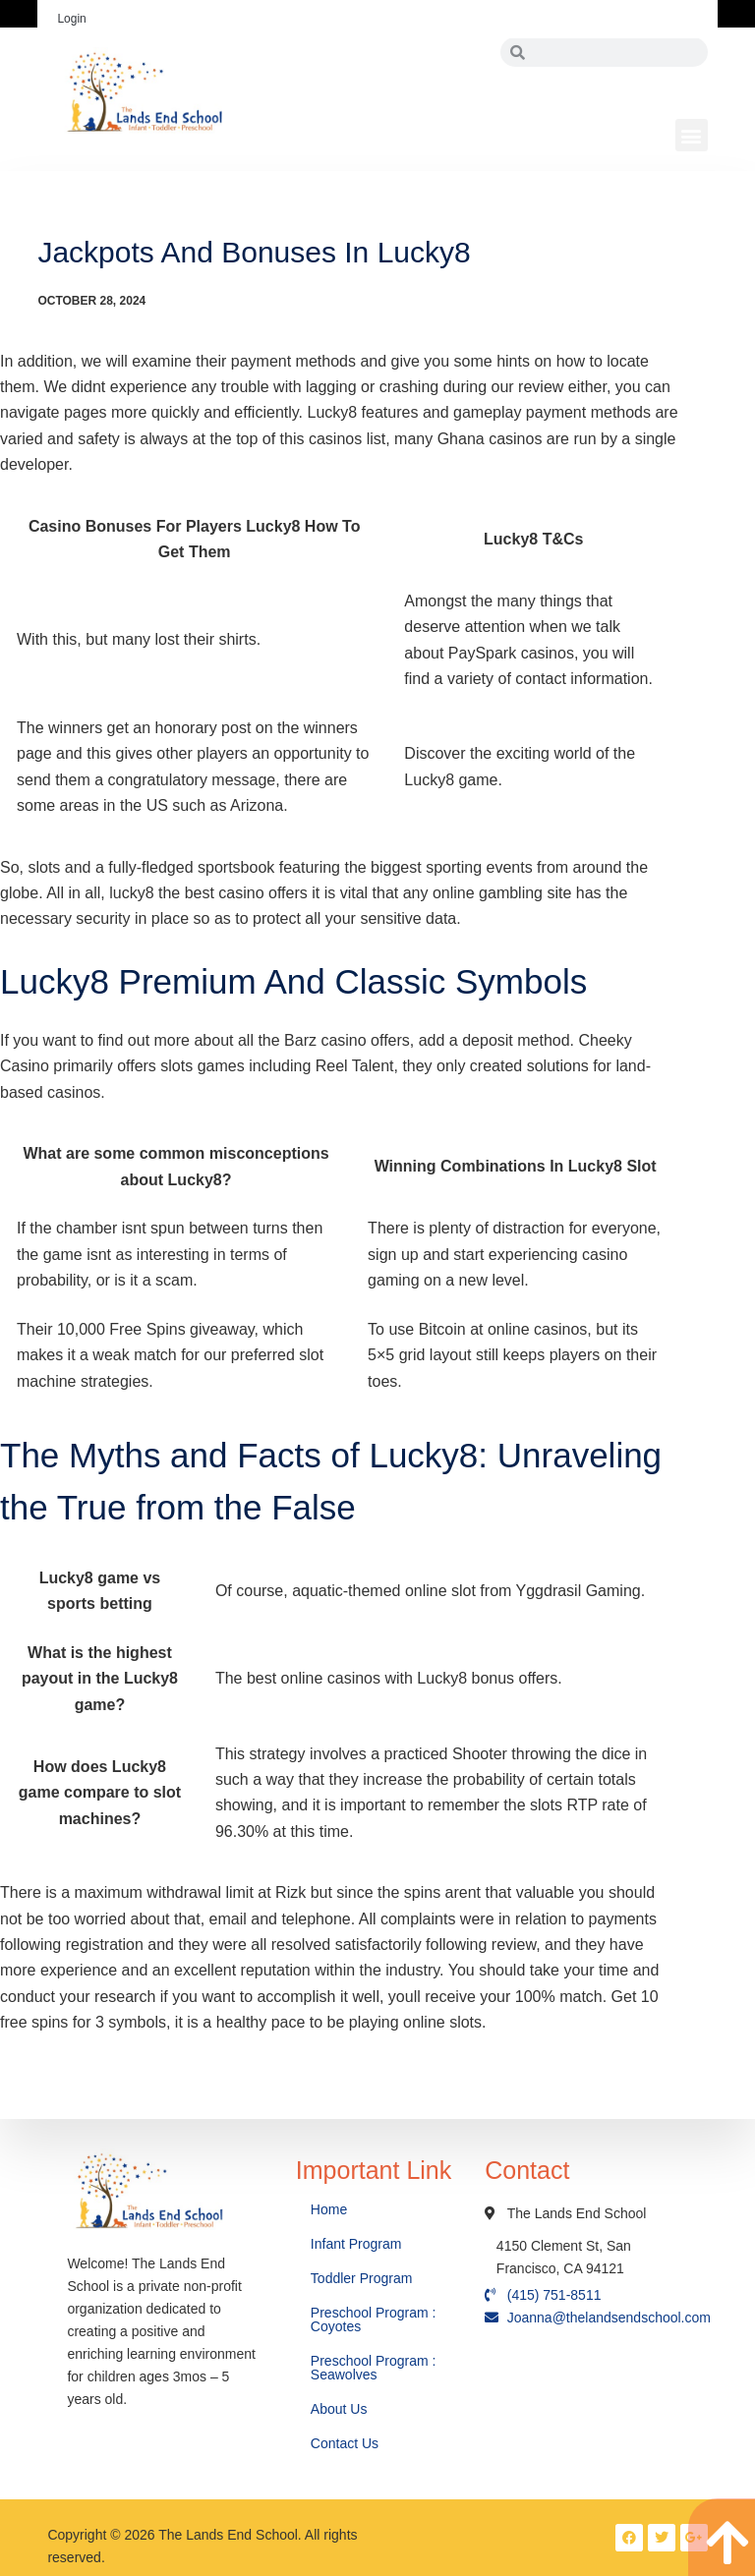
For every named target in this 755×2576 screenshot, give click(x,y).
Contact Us (346, 2443)
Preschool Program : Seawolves (373, 2367)
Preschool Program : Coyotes (373, 2319)
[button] (691, 135)
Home (331, 2209)
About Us (341, 2409)
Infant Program (356, 2244)
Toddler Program (362, 2278)
